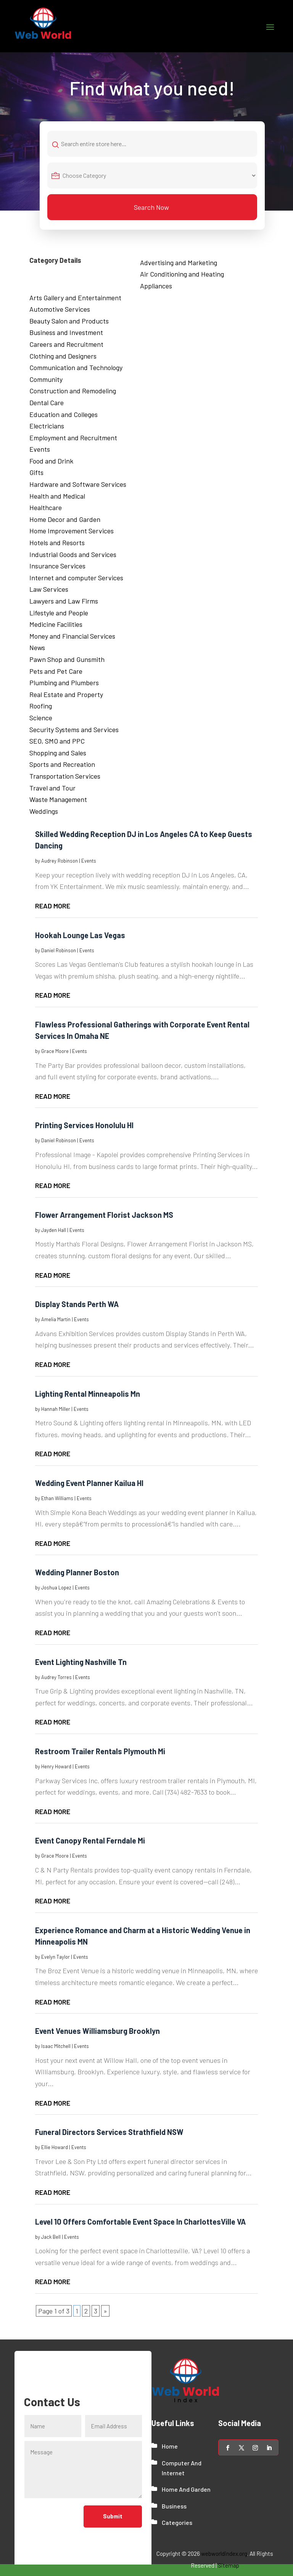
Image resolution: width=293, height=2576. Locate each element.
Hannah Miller (55, 1409)
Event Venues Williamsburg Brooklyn (97, 2030)
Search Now (151, 207)
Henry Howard (56, 1766)
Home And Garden (186, 2489)
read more (52, 906)
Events (88, 861)
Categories (177, 2522)
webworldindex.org (224, 2553)
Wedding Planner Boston (77, 1572)
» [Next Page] (105, 2311)
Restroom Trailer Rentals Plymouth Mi (100, 1751)
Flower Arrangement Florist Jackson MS (104, 1214)
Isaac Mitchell (56, 2046)
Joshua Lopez (56, 1588)
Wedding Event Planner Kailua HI (89, 1483)
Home (170, 2446)
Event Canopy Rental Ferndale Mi (90, 1840)
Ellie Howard (54, 2147)
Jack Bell (51, 2237)
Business (174, 2506)
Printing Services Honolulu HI (84, 1125)
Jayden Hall (53, 1230)
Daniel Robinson (58, 950)
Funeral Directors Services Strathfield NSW (109, 2131)
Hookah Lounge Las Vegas (80, 935)
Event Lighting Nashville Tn (81, 1661)
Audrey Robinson (59, 861)
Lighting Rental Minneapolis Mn (87, 1393)
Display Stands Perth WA (77, 1304)
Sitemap (228, 2565)
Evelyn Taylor (55, 1957)
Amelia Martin (56, 1319)
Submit (112, 2516)
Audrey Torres (56, 1677)
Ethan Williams (57, 1498)
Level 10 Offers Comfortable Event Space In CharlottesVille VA (140, 2221)
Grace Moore (55, 1051)
